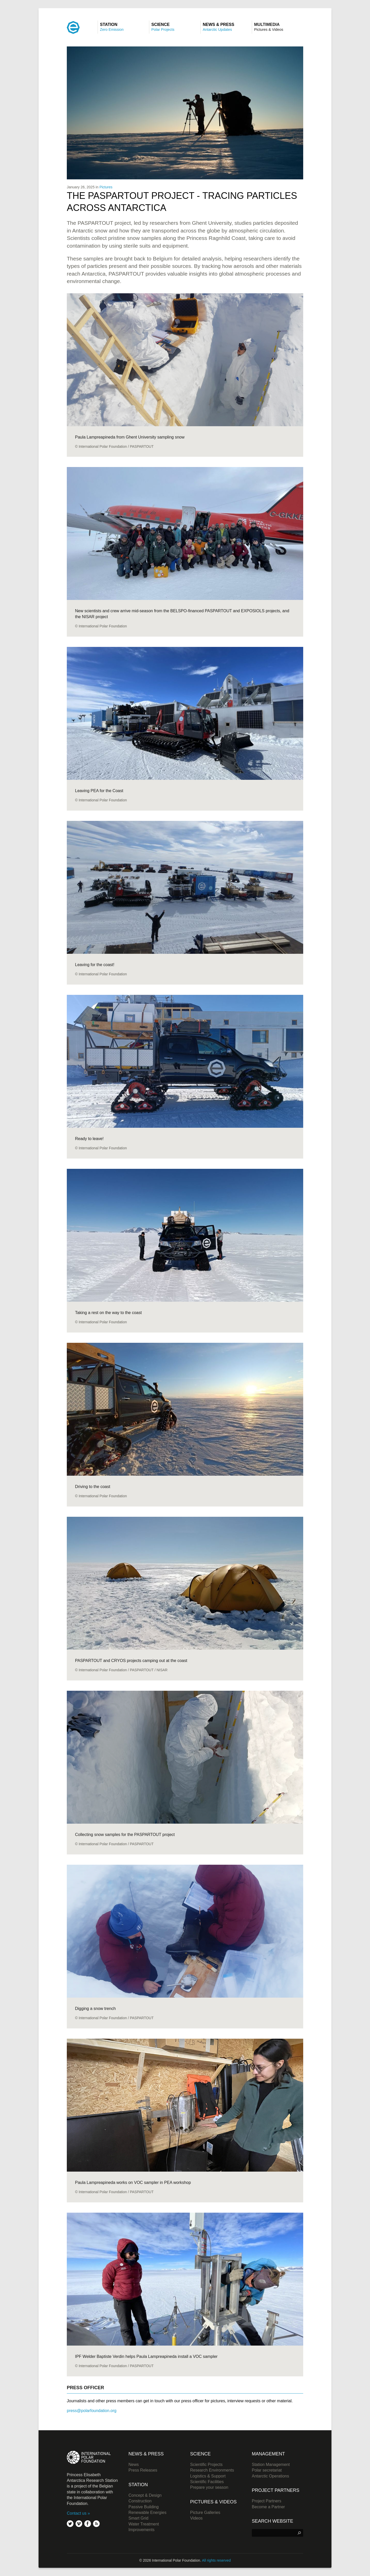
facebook (87, 2523)
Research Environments (212, 2470)
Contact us (76, 2513)
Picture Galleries (205, 2512)
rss (96, 2523)
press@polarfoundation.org (91, 2410)
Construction (140, 2501)
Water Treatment (143, 2524)
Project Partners (266, 2501)
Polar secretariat (267, 2470)
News (133, 2464)
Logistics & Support (208, 2476)
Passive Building (143, 2507)
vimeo (79, 2523)
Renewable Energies (147, 2512)
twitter (70, 2523)
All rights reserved (216, 2560)
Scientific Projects (206, 2464)
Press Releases (142, 2470)
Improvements (141, 2530)
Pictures (106, 187)
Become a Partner (268, 2507)
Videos (196, 2518)
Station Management (271, 2464)
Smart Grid (138, 2518)
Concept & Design (145, 2495)
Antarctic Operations (270, 2476)
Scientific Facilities (207, 2482)
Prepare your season (209, 2487)
